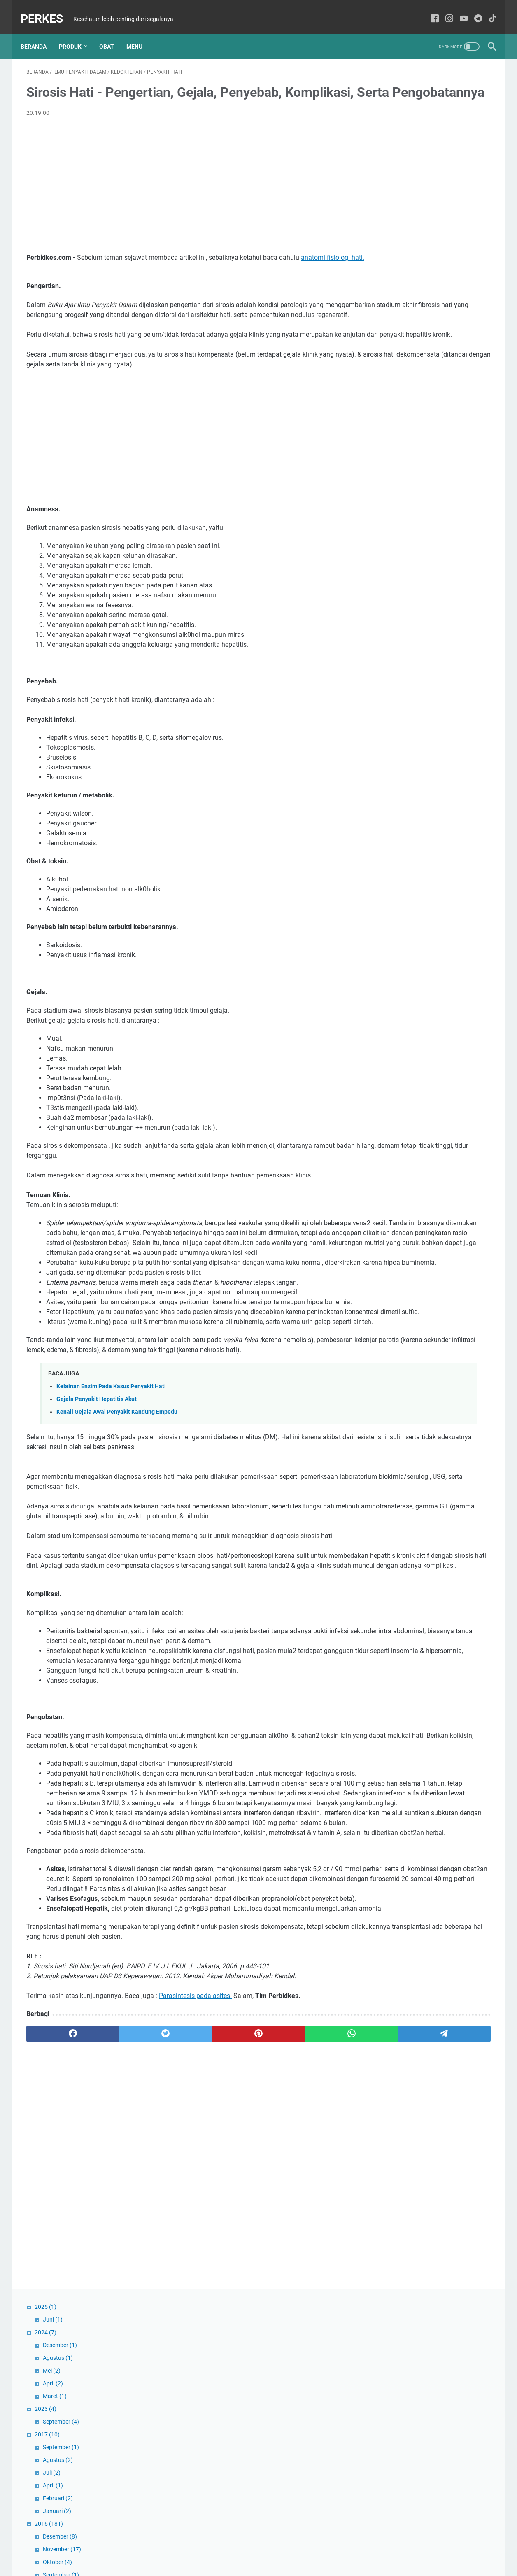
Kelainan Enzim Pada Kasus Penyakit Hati (111, 1496)
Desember (401, 106)
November (403, 311)
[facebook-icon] (429, 10)
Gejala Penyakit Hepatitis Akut (96, 1509)
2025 (386, 68)
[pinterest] (182, 2272)
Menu (140, 32)
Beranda (39, 32)
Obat (112, 32)
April (394, 145)
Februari (399, 259)
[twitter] (119, 2272)
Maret (396, 157)
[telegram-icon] (472, 10)
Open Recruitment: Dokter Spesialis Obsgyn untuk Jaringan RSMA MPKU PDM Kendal (427, 893)
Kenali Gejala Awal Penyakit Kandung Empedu (116, 1522)
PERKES (47, 9)
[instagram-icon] (443, 10)
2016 (389, 285)
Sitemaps (258, 2546)
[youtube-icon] (458, 10)
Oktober (398, 323)
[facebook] (57, 2272)
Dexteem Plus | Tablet (405, 844)
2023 (386, 170)
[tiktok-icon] (487, 10)
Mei (392, 132)
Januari (398, 272)
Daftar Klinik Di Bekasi (406, 1042)
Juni (393, 81)
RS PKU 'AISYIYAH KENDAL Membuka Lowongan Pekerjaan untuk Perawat (420, 696)
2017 (388, 196)
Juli (392, 234)
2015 (389, 425)
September (402, 183)
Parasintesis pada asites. (195, 2234)
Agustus (399, 119)
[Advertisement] (182, 196)
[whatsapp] (244, 2272)
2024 (386, 94)
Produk (76, 32)
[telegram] (306, 2272)
